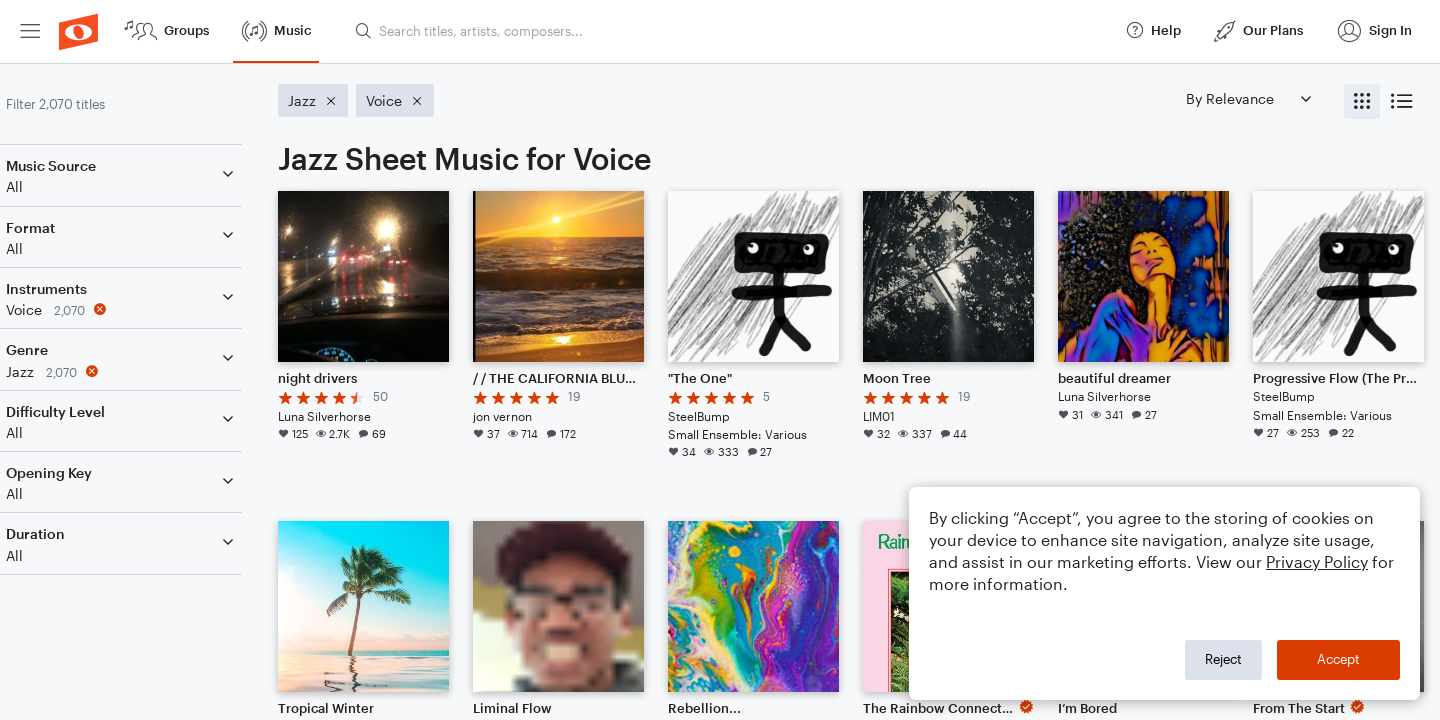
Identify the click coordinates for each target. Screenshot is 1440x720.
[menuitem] (30, 31)
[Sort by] (1248, 98)
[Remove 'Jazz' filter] (148, 371)
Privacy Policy (1317, 561)
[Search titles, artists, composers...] (731, 31)
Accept (1338, 659)
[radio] (1362, 101)
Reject (1223, 659)
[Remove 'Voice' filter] (148, 309)
